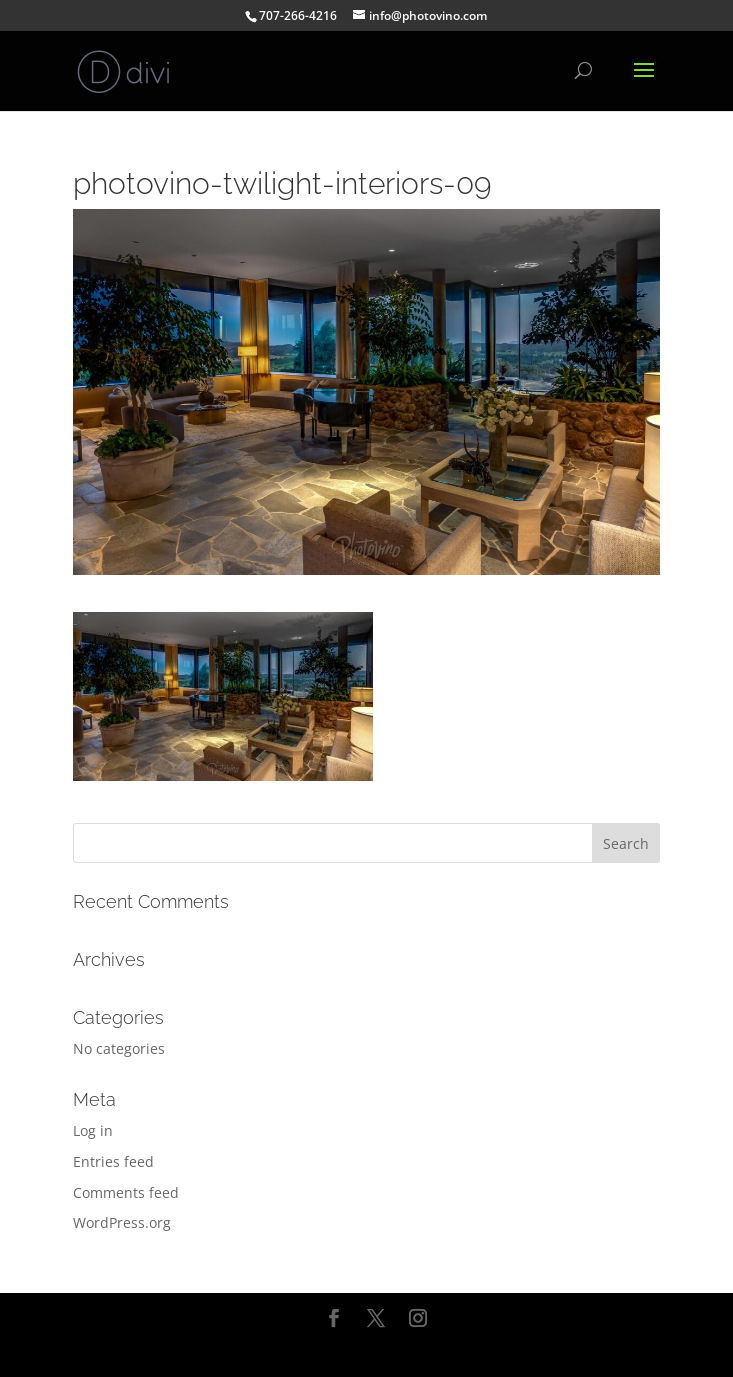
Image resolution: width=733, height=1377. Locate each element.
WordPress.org (122, 1222)
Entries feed (113, 1161)
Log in (93, 1130)
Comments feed (126, 1192)
